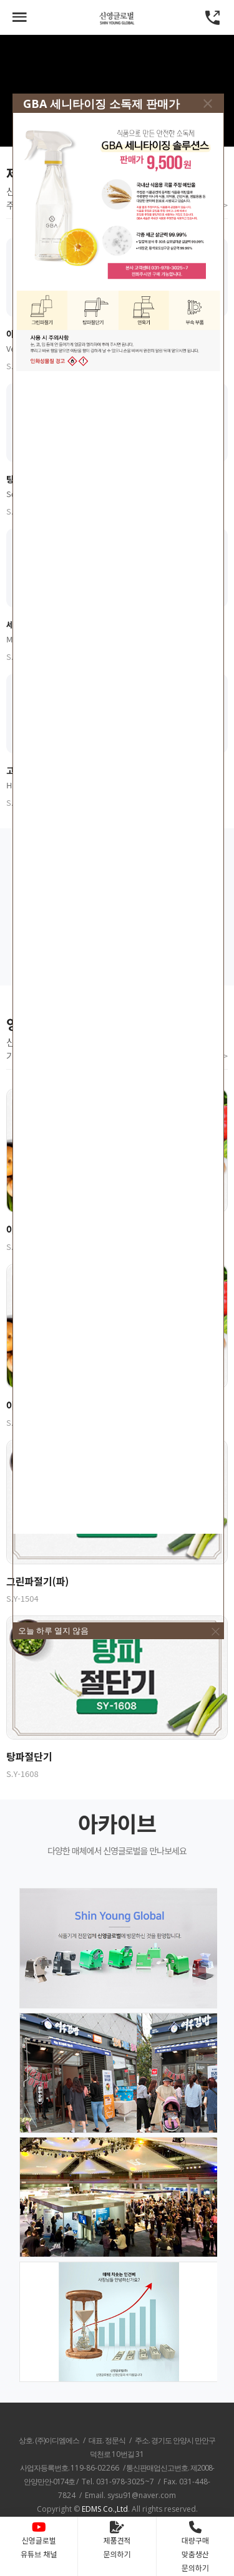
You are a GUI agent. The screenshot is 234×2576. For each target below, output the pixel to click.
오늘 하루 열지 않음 (53, 1630)
